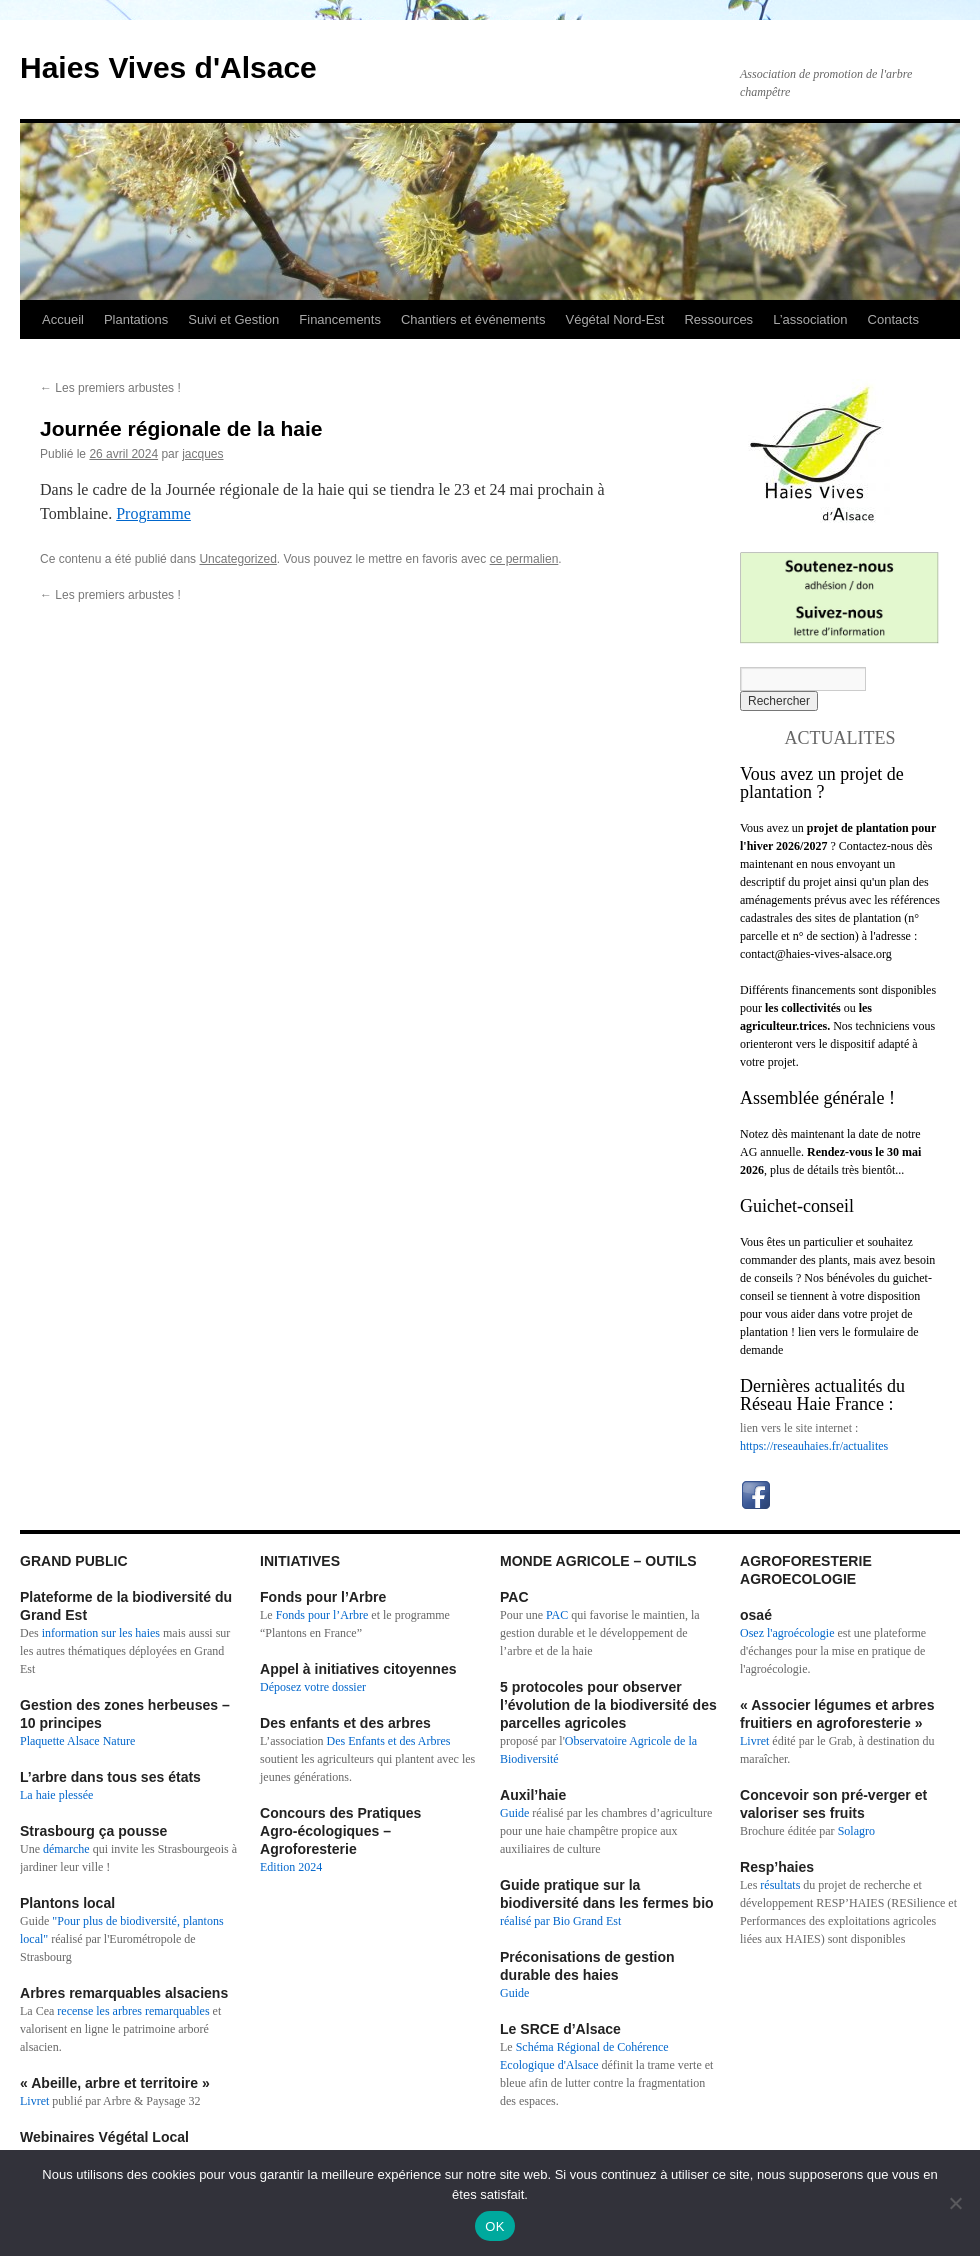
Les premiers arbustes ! (110, 388)
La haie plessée (56, 1795)
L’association (810, 319)
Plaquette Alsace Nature (77, 1741)
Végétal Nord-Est (614, 319)
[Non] (955, 2203)
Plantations (136, 319)
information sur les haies (101, 1633)
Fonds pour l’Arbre (322, 1615)
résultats (781, 1885)
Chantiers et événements (473, 319)
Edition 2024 (291, 1867)
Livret (34, 2101)
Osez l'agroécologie (787, 1633)
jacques (202, 454)
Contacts (893, 319)
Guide (514, 1813)
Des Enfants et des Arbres (389, 1741)
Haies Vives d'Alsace (168, 67)
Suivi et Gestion (233, 319)
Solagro (856, 1831)
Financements (340, 319)
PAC (557, 1615)
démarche (66, 1849)
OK (494, 2226)
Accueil (63, 319)
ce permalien (524, 559)
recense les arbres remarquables (133, 2011)
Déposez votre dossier (313, 1687)
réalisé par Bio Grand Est (560, 1921)
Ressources (718, 319)
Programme (153, 513)
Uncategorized (237, 559)
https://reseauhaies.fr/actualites (814, 1446)
